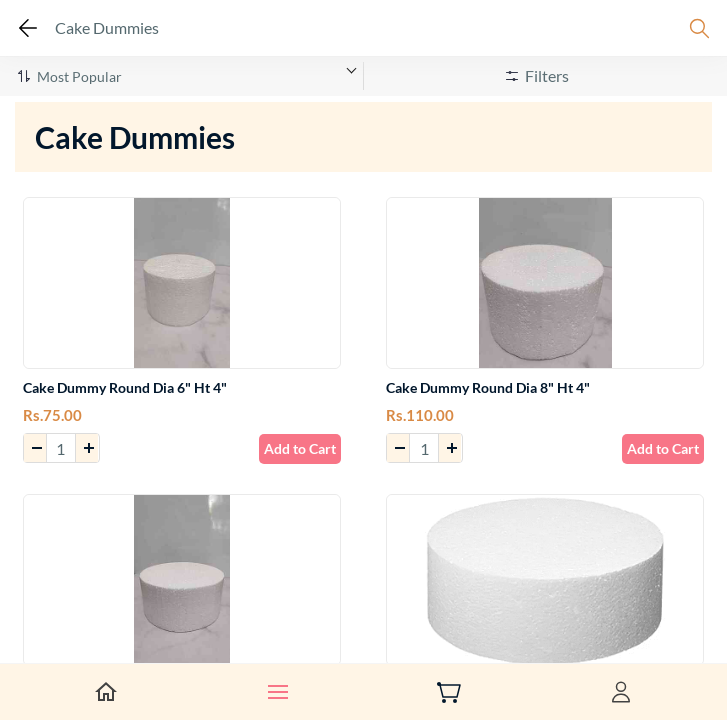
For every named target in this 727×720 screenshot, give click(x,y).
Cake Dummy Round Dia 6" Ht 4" (125, 387)
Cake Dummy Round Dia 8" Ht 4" (488, 387)
